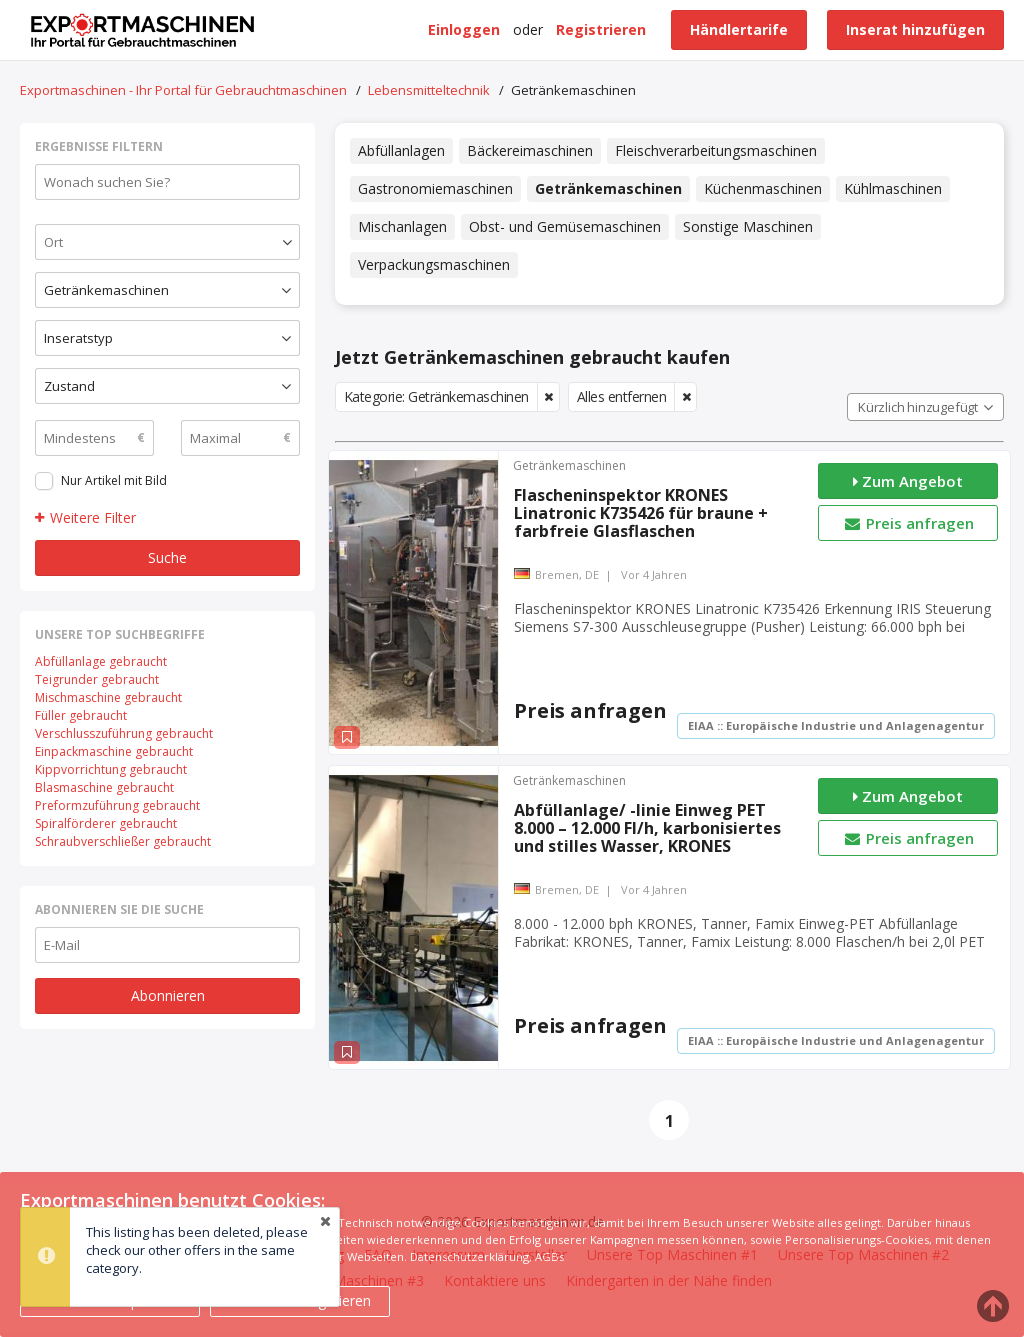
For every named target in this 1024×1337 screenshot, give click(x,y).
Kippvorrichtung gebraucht (111, 769)
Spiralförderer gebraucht (106, 823)
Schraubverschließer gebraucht (123, 841)
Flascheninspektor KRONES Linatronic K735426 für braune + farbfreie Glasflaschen (641, 513)
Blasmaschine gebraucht (104, 787)
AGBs (549, 1256)
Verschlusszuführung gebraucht (124, 733)
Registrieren (601, 29)
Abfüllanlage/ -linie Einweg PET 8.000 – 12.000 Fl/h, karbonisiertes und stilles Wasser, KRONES (647, 828)
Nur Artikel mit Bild (114, 480)
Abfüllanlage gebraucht (101, 661)
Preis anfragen (908, 523)
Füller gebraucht (81, 715)
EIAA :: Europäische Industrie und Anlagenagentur (836, 725)
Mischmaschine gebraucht (108, 697)
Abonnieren (168, 995)
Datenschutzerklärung (469, 1256)
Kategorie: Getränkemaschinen (436, 396)
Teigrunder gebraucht (97, 679)
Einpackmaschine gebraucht (114, 751)
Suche (167, 557)
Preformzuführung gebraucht (117, 805)
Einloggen (464, 29)
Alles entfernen (622, 396)
